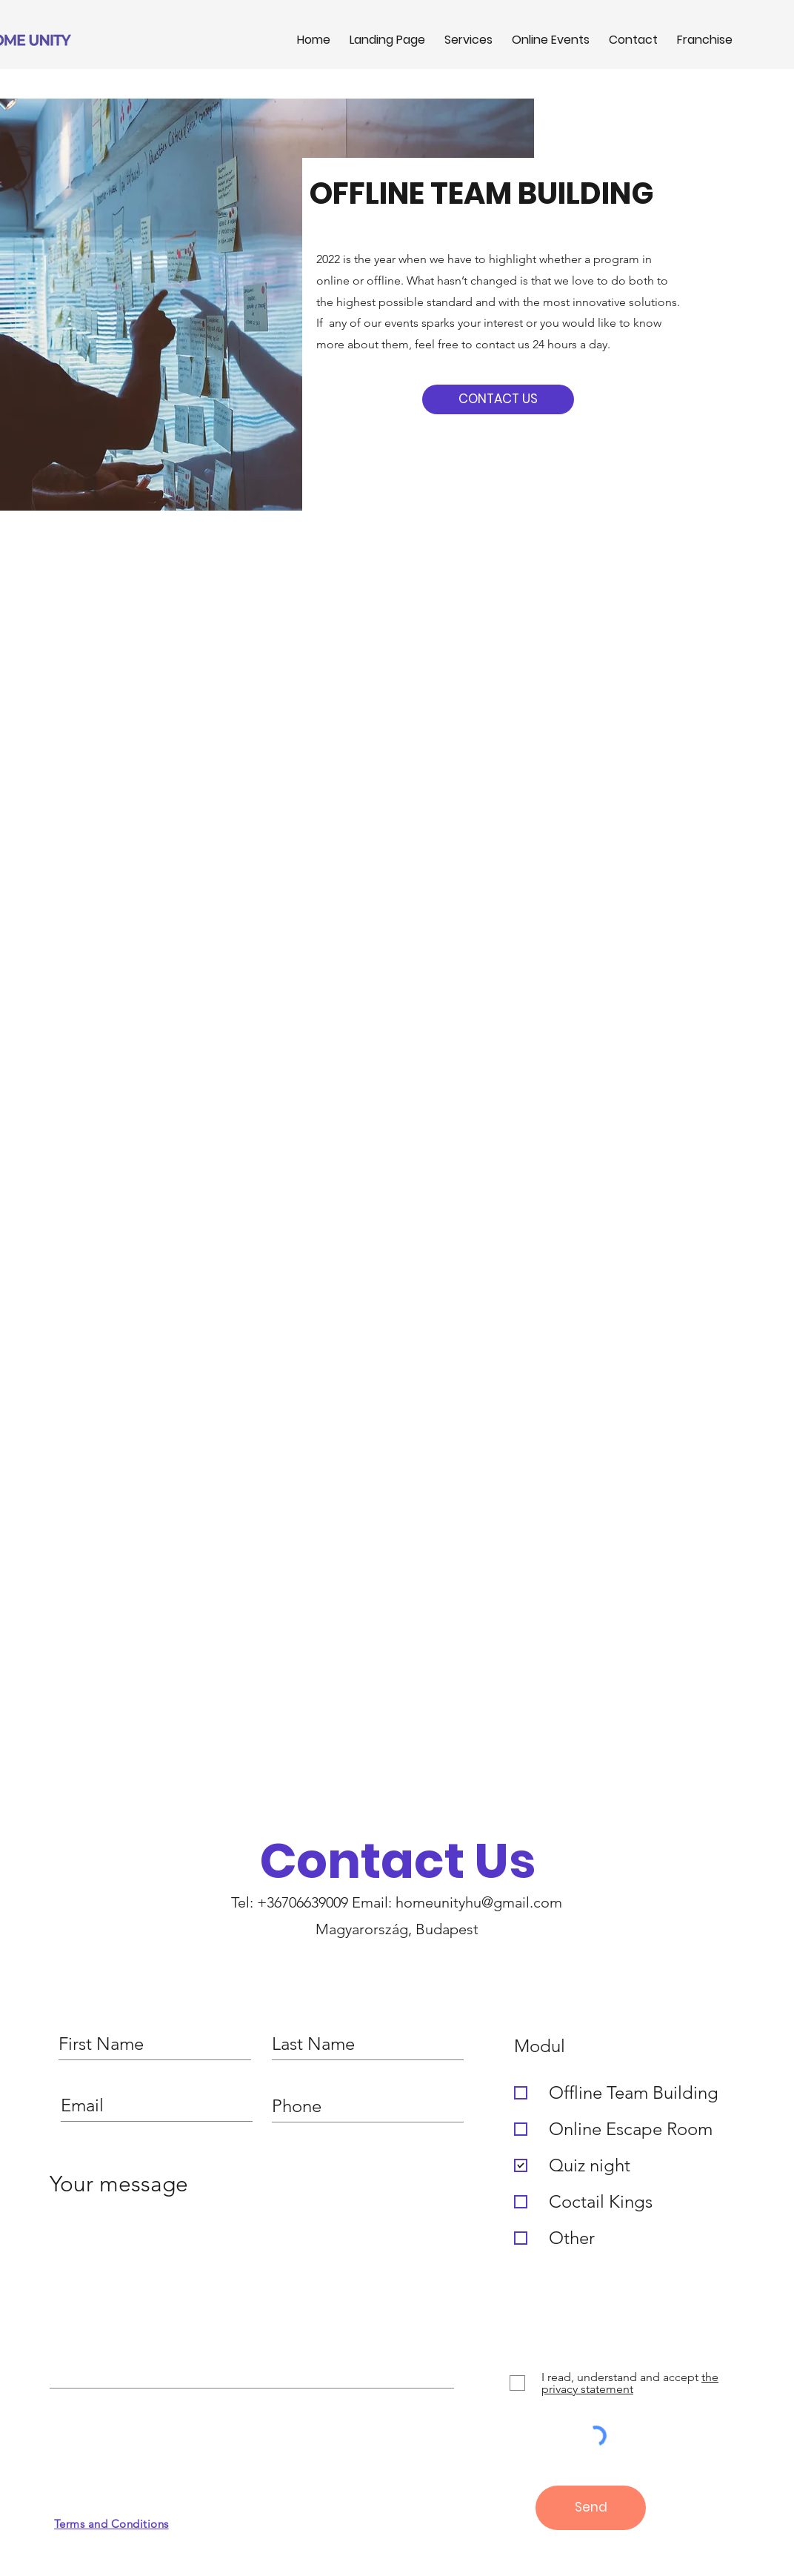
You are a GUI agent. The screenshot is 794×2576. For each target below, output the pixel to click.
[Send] (591, 2508)
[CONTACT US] (498, 399)
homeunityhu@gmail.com (479, 1902)
